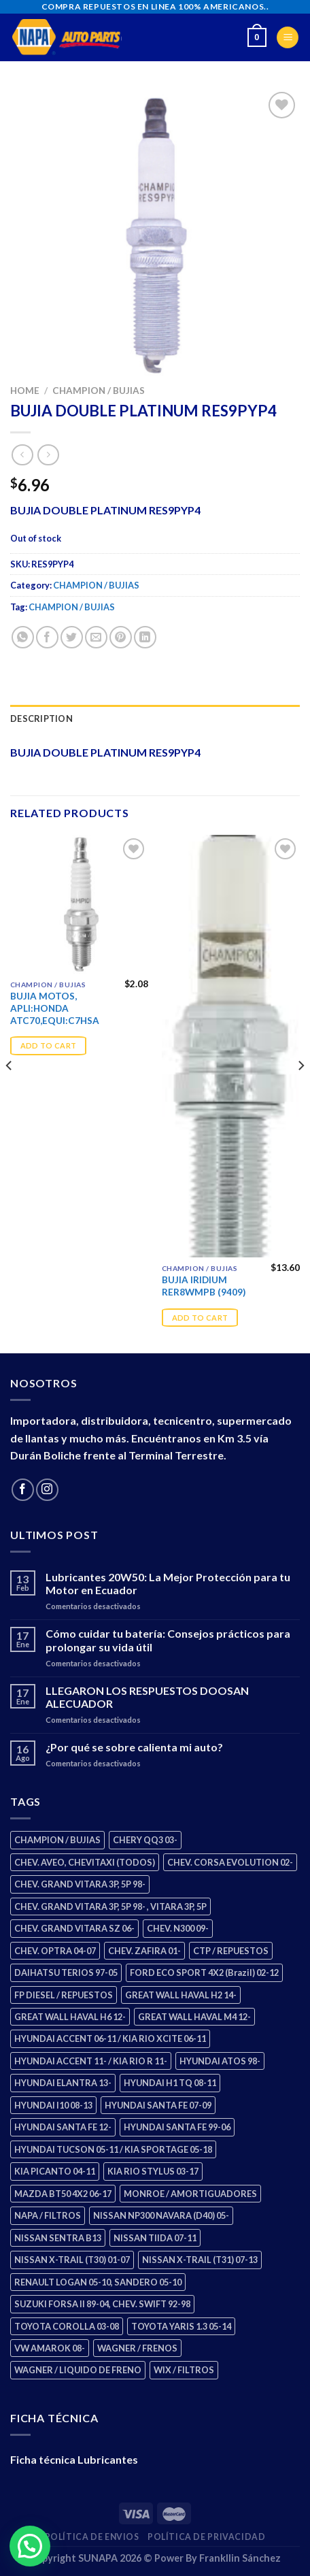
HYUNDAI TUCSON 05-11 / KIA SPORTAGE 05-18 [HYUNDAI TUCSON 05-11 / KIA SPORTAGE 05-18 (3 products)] (113, 2149)
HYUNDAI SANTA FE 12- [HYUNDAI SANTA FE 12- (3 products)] (62, 2126)
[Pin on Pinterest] (120, 637)
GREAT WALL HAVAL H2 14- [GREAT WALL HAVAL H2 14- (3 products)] (181, 1994)
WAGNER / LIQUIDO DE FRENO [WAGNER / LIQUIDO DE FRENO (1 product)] (77, 2369)
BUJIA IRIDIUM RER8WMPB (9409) (203, 1286)
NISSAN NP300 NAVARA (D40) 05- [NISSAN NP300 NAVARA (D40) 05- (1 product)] (161, 2215)
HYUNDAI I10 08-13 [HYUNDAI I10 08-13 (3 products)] (53, 2105)
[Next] (300, 1092)
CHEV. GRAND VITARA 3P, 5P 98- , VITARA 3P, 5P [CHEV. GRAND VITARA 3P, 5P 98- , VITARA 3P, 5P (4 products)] (110, 1906)
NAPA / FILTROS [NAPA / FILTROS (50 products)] (47, 2215)
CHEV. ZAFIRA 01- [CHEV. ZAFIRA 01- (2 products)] (144, 1950)
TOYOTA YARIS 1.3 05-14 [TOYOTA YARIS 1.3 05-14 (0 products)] (181, 2326)
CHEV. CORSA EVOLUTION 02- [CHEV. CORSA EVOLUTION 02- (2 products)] (230, 1862)
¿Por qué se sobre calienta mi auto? (134, 1746)
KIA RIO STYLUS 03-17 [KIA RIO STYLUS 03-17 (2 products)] (153, 2171)
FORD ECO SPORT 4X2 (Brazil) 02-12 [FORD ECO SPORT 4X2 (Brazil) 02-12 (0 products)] (204, 1972)
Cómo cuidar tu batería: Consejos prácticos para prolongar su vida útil (168, 1640)
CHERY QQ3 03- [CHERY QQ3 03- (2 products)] (145, 1839)
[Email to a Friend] (96, 637)
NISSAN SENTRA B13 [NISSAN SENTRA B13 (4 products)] (57, 2237)
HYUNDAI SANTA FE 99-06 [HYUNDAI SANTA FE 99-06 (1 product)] (177, 2126)
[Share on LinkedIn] (145, 637)
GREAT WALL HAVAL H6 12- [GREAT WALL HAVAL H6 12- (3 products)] (70, 2016)
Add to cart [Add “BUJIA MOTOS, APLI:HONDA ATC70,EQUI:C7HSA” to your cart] (48, 1045)
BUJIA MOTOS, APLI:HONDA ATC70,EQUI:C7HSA (54, 1008)
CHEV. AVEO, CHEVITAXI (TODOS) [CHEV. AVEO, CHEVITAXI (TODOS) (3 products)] (84, 1862)
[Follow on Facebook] (23, 1490)
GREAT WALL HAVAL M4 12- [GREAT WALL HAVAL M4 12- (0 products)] (194, 2016)
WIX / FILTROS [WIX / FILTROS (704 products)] (184, 2369)
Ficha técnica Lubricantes (74, 2459)
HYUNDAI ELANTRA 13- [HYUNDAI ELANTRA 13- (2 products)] (62, 2082)
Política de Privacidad (206, 2537)
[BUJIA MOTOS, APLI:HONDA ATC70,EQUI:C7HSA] (79, 904)
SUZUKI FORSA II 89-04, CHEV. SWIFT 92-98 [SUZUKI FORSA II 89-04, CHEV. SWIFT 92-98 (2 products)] (102, 2303)
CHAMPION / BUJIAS (98, 390)
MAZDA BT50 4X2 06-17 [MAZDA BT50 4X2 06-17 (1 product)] (62, 2193)
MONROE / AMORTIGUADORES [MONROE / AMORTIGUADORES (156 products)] (190, 2193)
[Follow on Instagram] (47, 1490)
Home (24, 390)
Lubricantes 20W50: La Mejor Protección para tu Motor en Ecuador (168, 1583)
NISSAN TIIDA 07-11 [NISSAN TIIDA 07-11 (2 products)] (155, 2237)
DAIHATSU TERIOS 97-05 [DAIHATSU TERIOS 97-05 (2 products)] (66, 1972)
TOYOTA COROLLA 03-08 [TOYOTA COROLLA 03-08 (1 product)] (66, 2326)
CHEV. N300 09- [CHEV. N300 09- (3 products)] (178, 1928)
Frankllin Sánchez (240, 2558)
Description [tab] (41, 718)
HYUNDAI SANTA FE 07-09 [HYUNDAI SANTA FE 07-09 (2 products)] (158, 2105)
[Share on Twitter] (72, 637)
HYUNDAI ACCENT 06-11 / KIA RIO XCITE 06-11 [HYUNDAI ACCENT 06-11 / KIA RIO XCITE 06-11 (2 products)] (110, 2038)
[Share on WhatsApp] (23, 637)
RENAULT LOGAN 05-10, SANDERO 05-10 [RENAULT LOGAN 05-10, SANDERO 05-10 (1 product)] (98, 2282)
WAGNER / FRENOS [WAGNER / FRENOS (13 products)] (137, 2348)
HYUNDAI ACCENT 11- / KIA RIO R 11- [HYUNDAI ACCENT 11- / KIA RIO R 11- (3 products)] (90, 2060)
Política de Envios (92, 2537)
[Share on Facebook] (47, 637)
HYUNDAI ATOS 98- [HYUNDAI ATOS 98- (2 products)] (219, 2060)
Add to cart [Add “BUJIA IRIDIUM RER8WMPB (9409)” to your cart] (200, 1317)
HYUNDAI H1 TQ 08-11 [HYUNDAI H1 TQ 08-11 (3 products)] (170, 2082)
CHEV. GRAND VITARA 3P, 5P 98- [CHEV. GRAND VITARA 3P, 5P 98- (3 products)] (79, 1884)
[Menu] (287, 38)
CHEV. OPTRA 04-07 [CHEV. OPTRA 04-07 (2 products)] (55, 1950)
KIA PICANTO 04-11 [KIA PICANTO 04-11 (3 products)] (54, 2171)
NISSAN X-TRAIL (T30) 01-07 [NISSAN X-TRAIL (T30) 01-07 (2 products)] (72, 2259)
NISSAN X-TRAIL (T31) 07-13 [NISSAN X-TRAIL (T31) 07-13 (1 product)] (200, 2259)
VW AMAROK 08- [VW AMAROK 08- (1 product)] (49, 2348)
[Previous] (9, 1092)
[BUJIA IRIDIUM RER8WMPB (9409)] (231, 1046)
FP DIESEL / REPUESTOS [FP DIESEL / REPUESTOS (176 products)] (63, 1994)
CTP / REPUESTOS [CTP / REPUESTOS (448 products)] (231, 1950)
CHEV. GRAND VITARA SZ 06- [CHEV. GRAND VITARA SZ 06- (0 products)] (74, 1928)
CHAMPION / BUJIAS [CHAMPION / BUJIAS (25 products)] (57, 1839)
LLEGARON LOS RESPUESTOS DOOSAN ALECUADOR (147, 1697)
